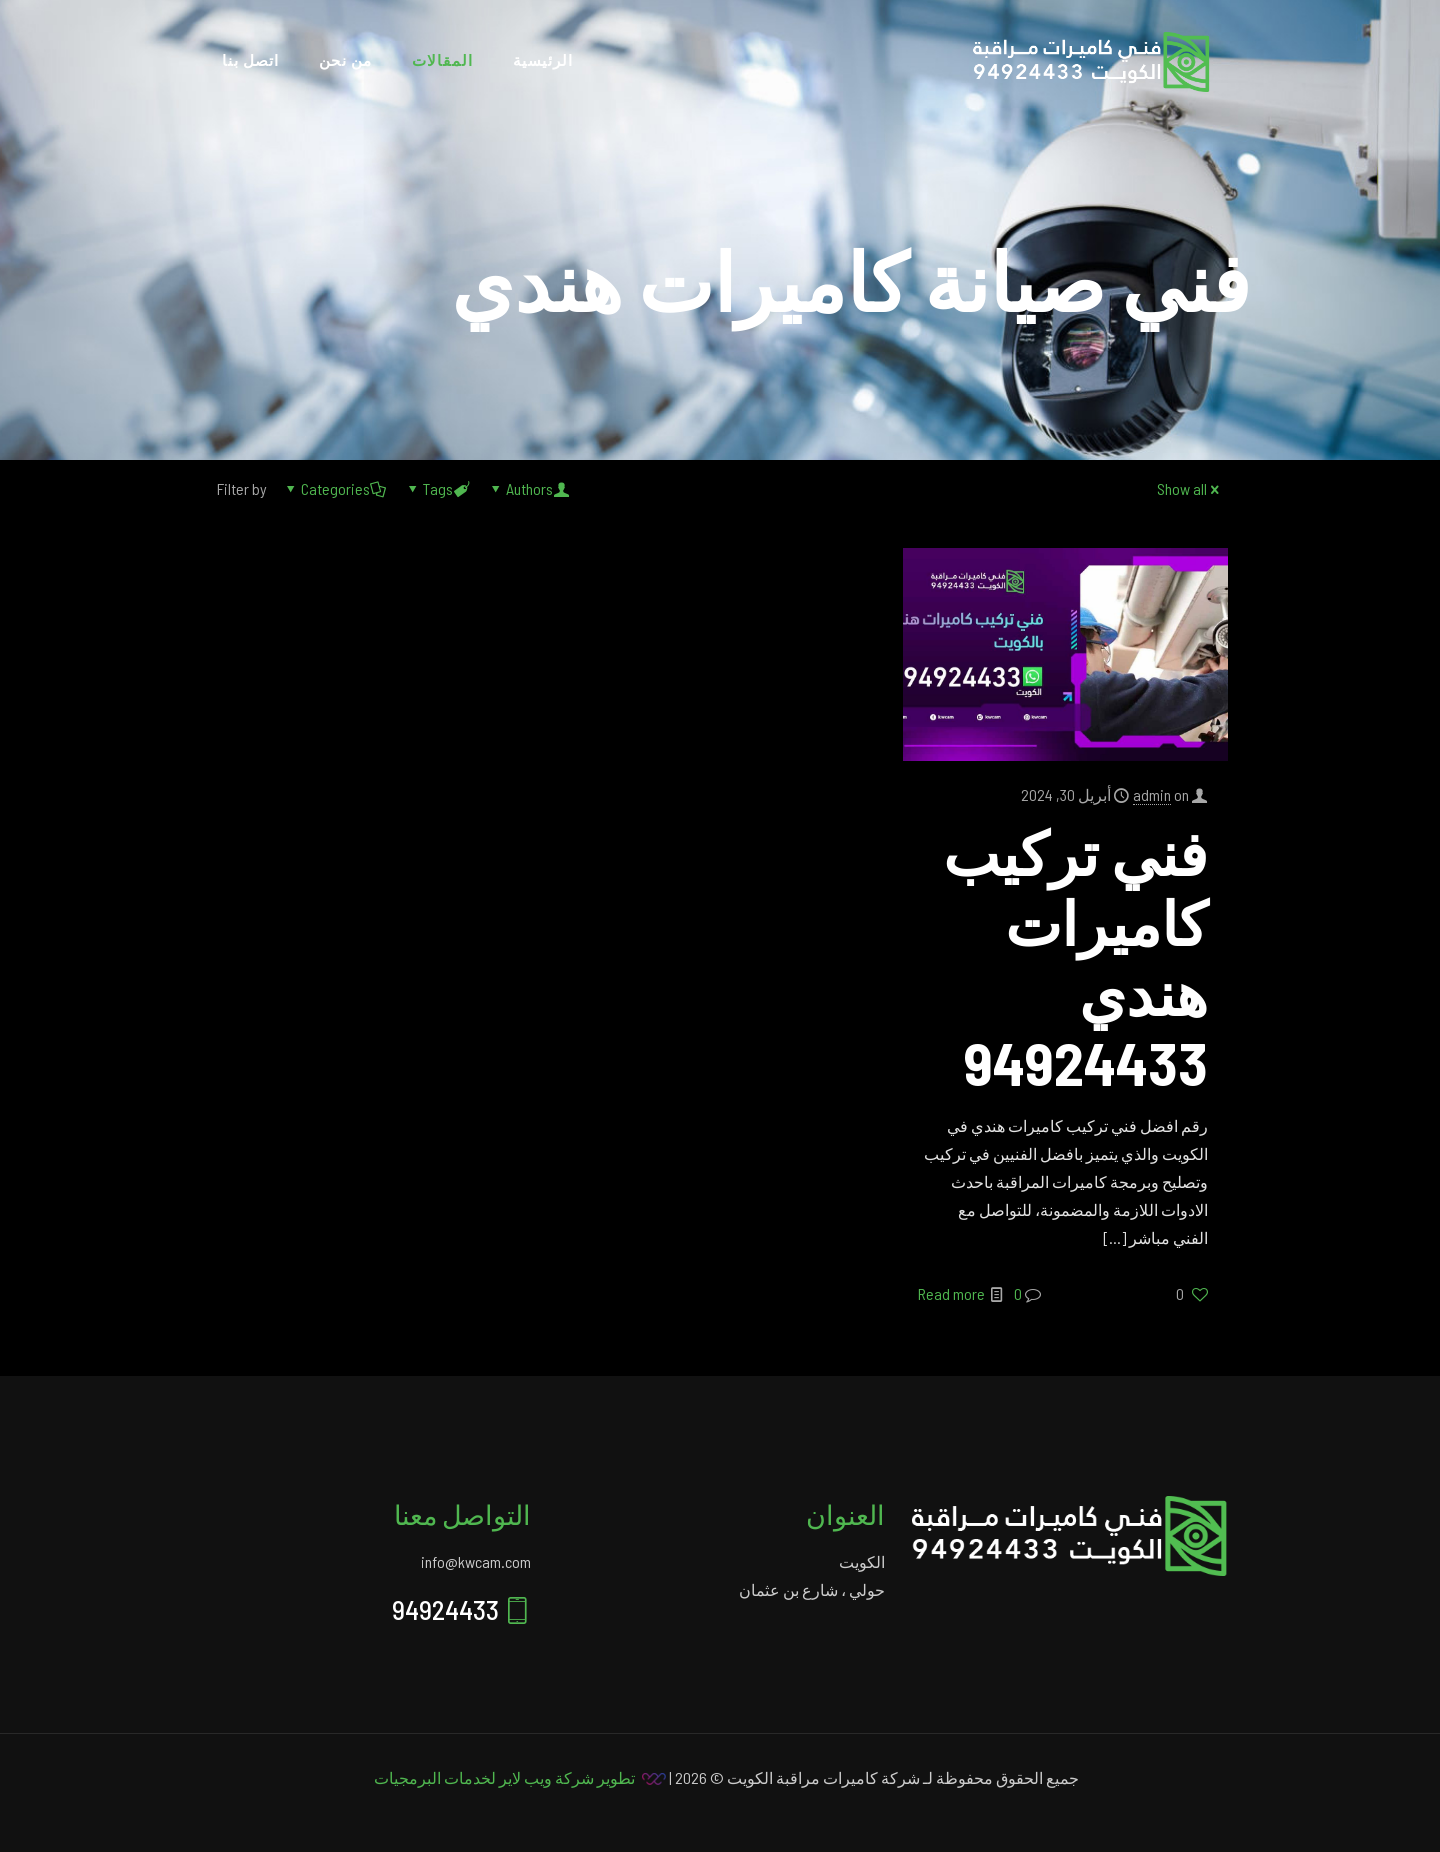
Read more (951, 1293)
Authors (528, 488)
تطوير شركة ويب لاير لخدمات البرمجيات (504, 1777)
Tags (436, 488)
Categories (334, 488)
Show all (1190, 488)
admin (1152, 794)
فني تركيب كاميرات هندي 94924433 (1075, 957)
